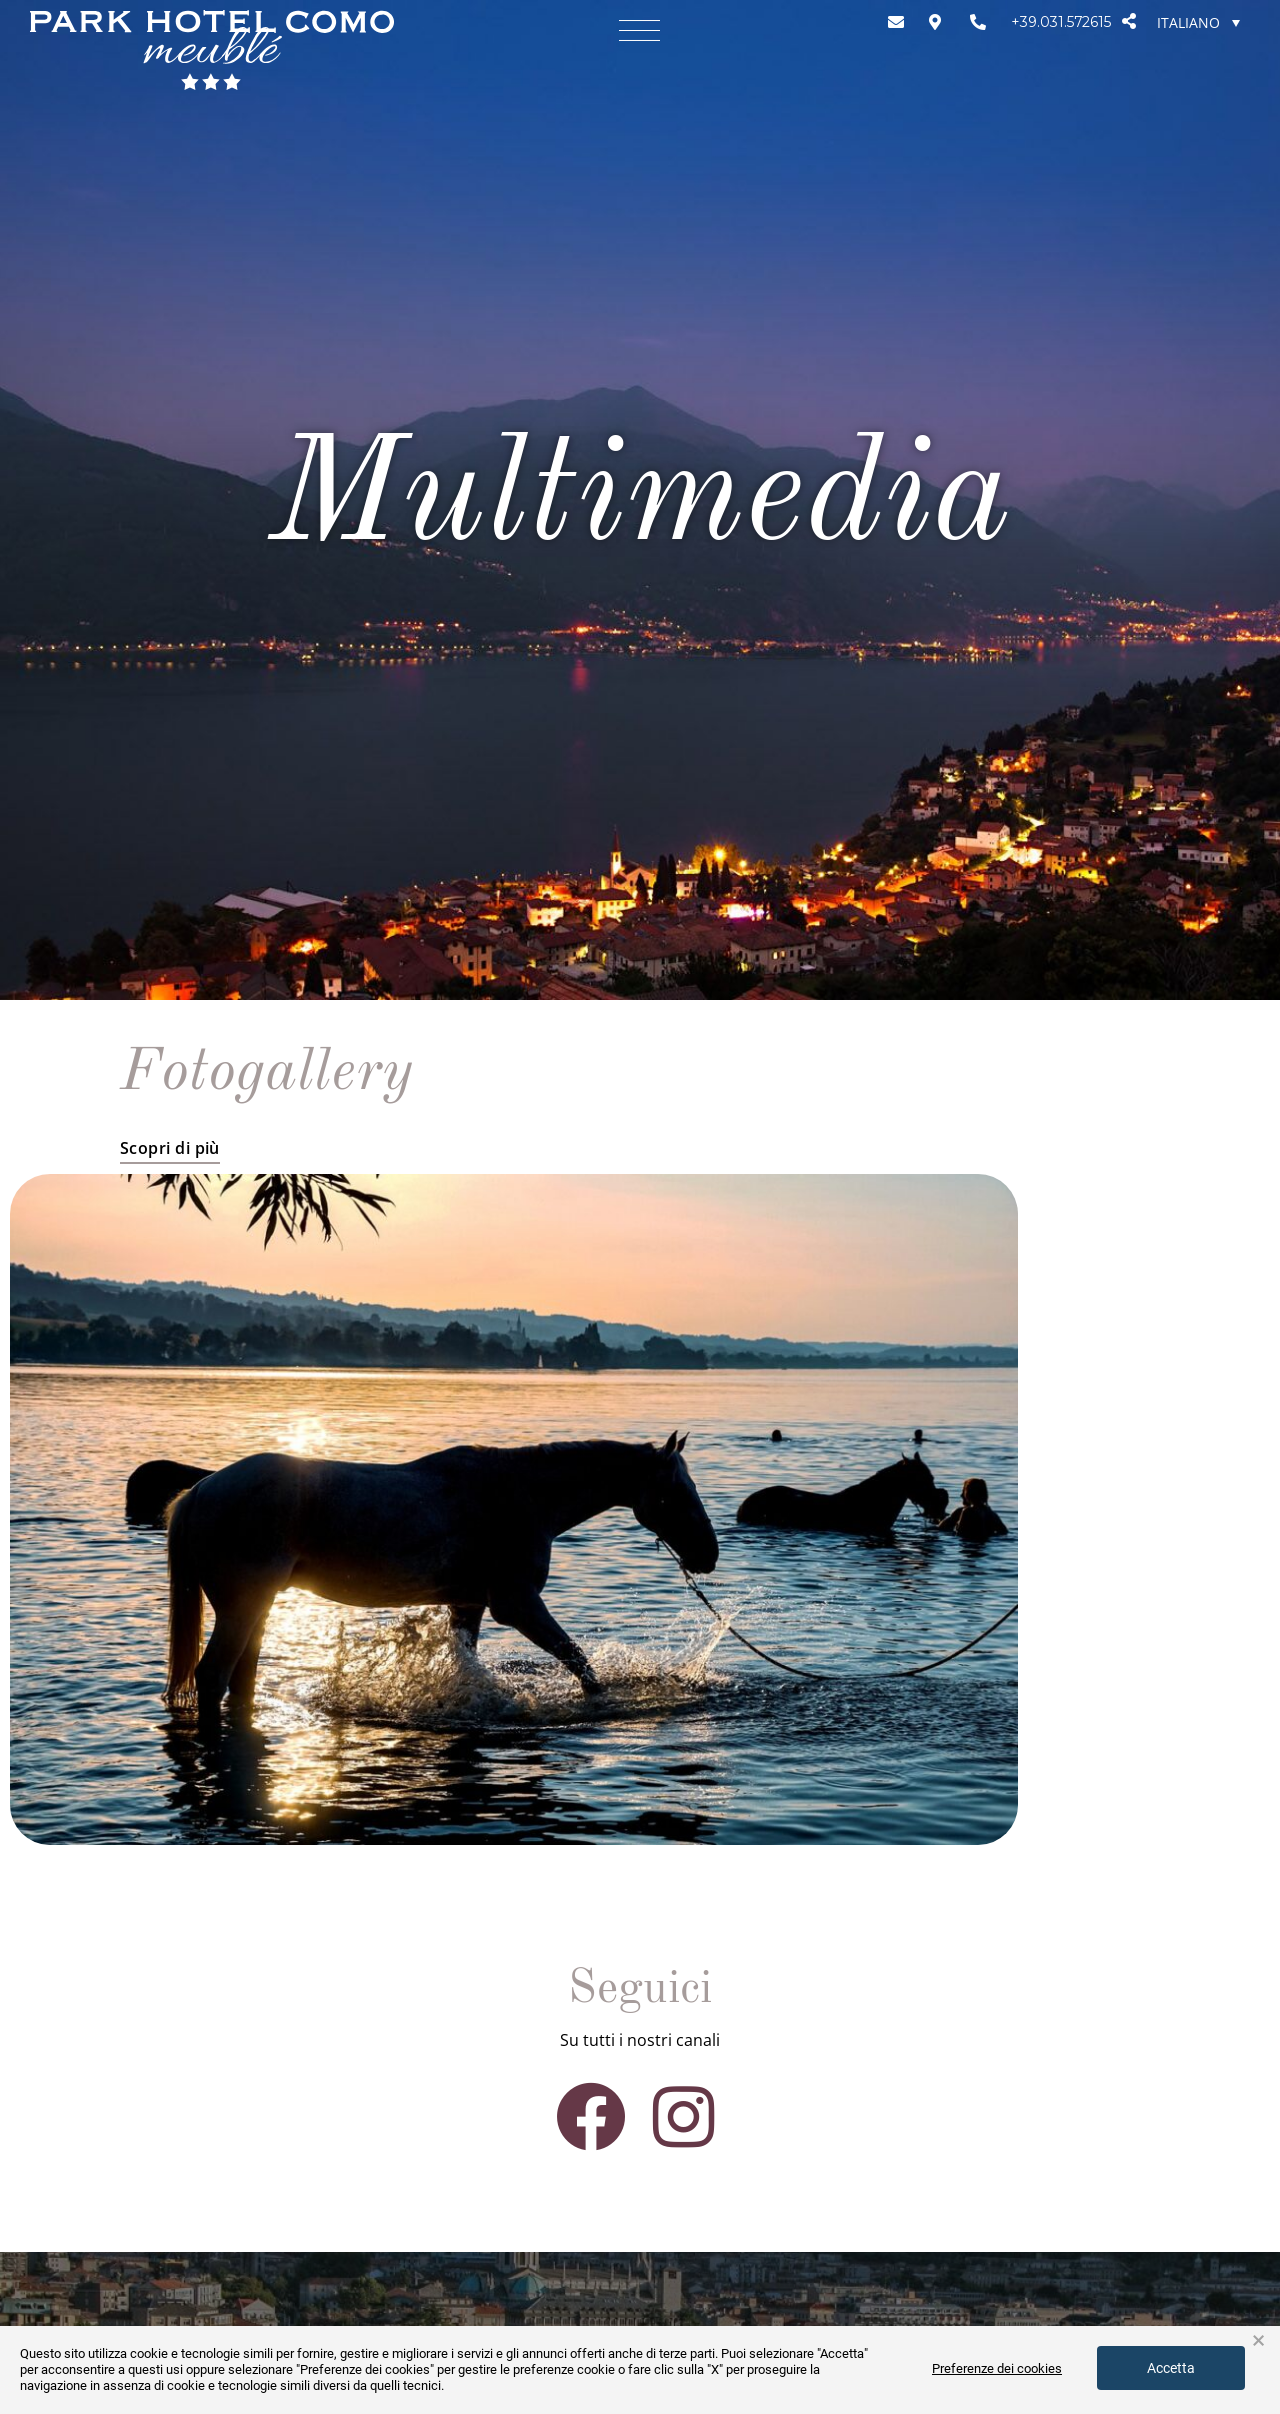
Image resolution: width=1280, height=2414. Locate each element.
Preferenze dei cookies (997, 2368)
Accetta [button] (1171, 2368)
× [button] (1258, 2341)
